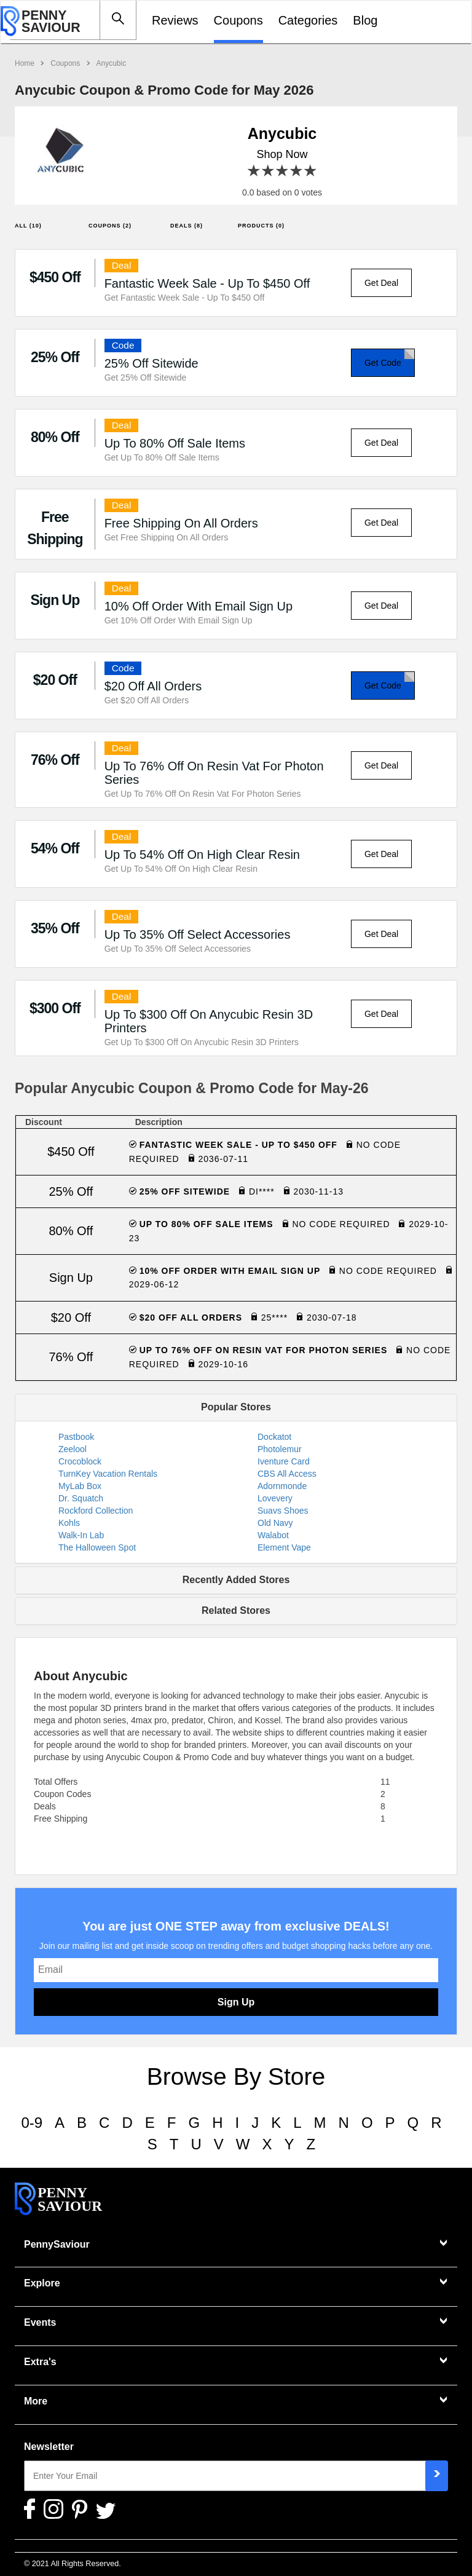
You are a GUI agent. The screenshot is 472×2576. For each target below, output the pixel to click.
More (35, 2401)
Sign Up (236, 2002)
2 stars (268, 171)
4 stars (296, 171)
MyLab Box (79, 1486)
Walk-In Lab (81, 1535)
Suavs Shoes (283, 1510)
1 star (254, 171)
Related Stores (236, 1610)
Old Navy (275, 1523)
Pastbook (76, 1437)
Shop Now (281, 154)
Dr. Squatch (80, 1498)
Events (40, 2322)
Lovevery (275, 1498)
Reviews (175, 20)
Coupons (238, 20)
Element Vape (284, 1547)
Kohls (69, 1523)
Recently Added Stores (236, 1579)
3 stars (282, 171)
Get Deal (381, 283)
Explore (42, 2283)
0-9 (31, 2122)
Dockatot (274, 1437)
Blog (365, 20)
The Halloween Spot (97, 1547)
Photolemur (280, 1449)
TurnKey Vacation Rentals (107, 1474)
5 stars (311, 171)
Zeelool (72, 1449)
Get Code (382, 363)
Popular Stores (236, 1407)
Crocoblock (79, 1461)
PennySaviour (57, 2244)
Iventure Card (284, 1461)
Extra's (40, 2362)
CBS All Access (287, 1474)
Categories (308, 20)
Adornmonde (282, 1486)
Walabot (273, 1535)
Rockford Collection (95, 1510)
